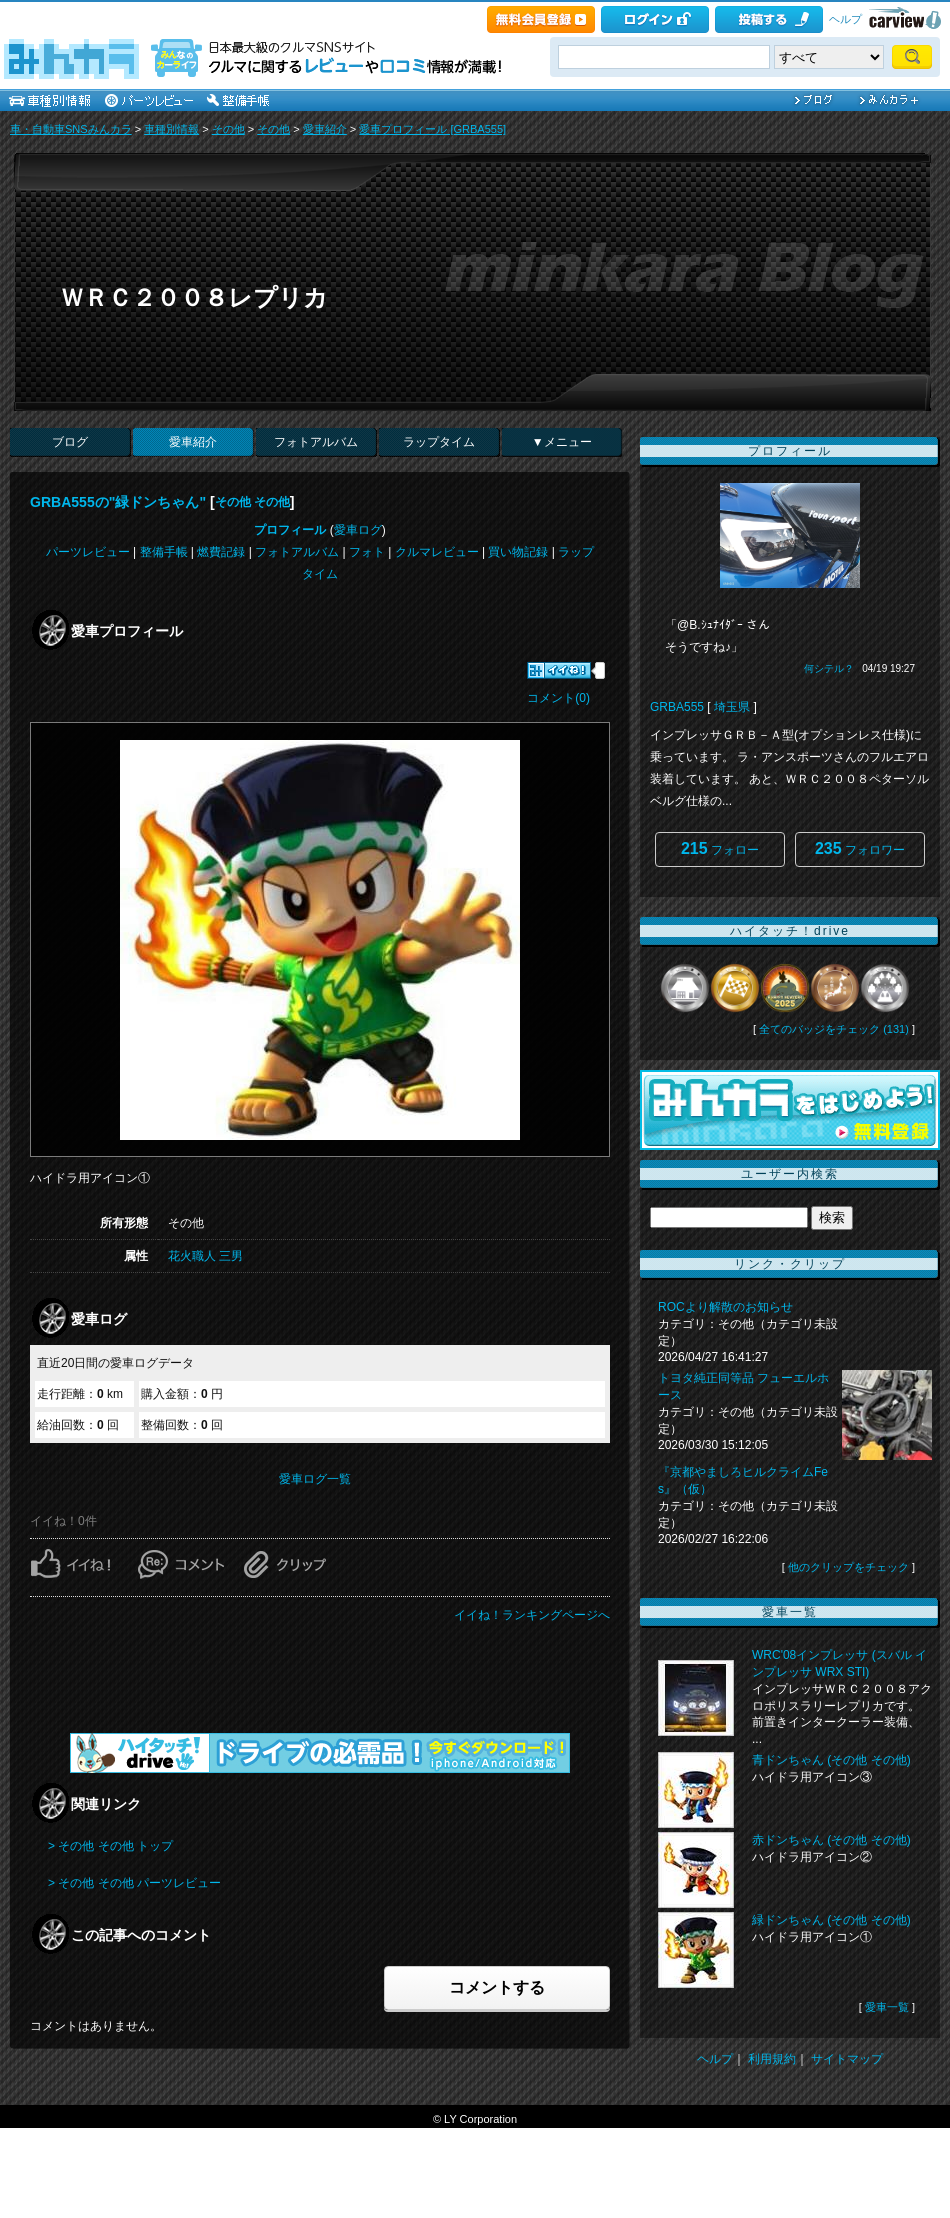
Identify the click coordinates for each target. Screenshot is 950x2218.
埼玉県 (732, 707)
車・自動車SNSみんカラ (71, 129)
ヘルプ (845, 19)
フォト (367, 552)
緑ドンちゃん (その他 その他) (831, 1920)
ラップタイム (439, 442)
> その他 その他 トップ (110, 1846)
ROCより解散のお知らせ (725, 1307)
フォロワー (860, 848)
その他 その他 (252, 502)
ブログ (70, 442)
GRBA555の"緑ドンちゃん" (118, 502)
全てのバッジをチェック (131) (834, 1029)
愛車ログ (358, 530)
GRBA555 (677, 707)
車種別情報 (171, 129)
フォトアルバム (316, 442)
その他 (228, 129)
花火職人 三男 (205, 1256)
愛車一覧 (887, 2007)
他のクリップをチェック (848, 1567)
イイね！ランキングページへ (532, 1615)
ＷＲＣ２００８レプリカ (194, 297)
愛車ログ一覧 (315, 1479)
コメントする (497, 1987)
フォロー (720, 848)
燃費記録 (221, 552)
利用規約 (772, 2059)
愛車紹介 (325, 129)
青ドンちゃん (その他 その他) (831, 1760)
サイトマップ (847, 2059)
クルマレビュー (437, 552)
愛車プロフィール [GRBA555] (432, 129)
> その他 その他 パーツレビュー (134, 1883)
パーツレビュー (88, 552)
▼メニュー (562, 442)
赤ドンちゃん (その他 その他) (831, 1840)
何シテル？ (829, 668)
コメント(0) (558, 698)
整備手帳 (164, 552)
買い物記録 (518, 552)
